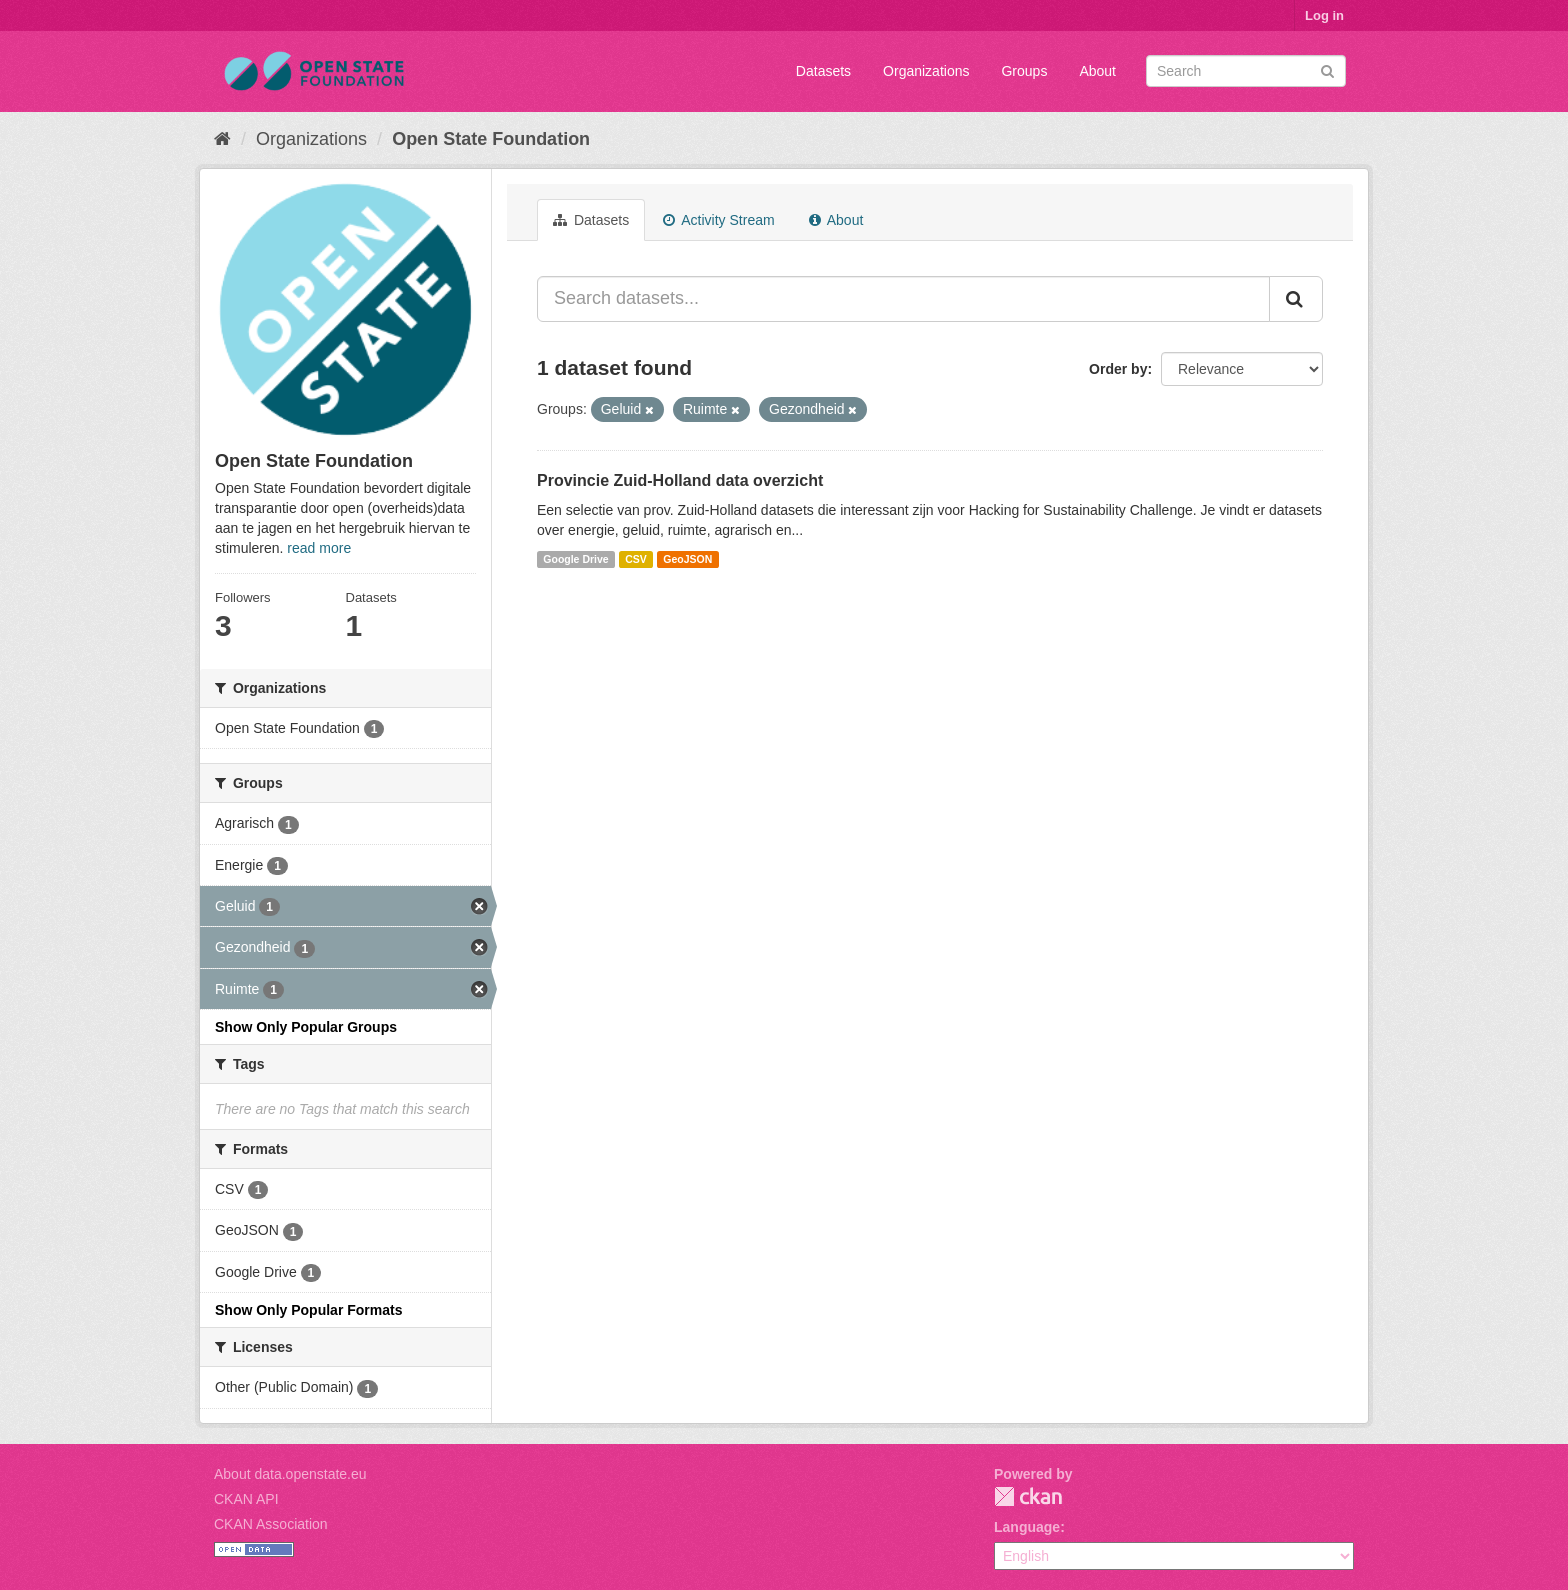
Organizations (926, 71)
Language (1027, 1527)
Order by (1118, 369)
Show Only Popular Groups (306, 1027)
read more (319, 548)
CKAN (1028, 1496)
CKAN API (246, 1499)
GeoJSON (687, 559)
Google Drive (575, 559)
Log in (1324, 15)
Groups (1024, 71)
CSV (636, 559)
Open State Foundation (491, 139)
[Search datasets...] (903, 299)
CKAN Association (271, 1524)
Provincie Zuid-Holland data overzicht (680, 480)
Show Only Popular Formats (308, 1310)
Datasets (823, 71)
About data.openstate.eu (290, 1474)
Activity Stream (718, 220)
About (1097, 71)
